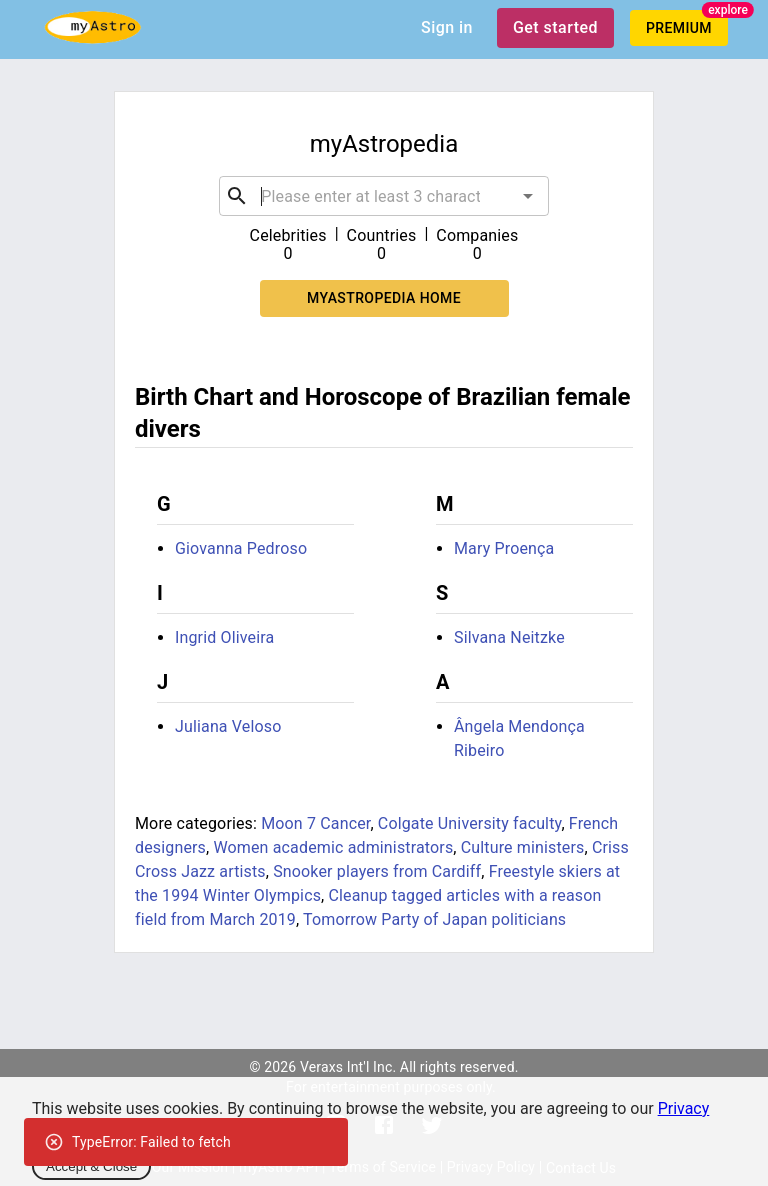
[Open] (528, 196)
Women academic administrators (333, 847)
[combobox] (383, 196)
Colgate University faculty (470, 823)
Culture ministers (523, 847)
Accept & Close (91, 1166)
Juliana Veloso (228, 726)
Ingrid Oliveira (224, 637)
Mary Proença (504, 548)
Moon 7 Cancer (315, 823)
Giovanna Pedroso (241, 548)
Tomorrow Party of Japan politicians (434, 919)
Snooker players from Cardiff (377, 871)
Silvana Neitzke (509, 637)
